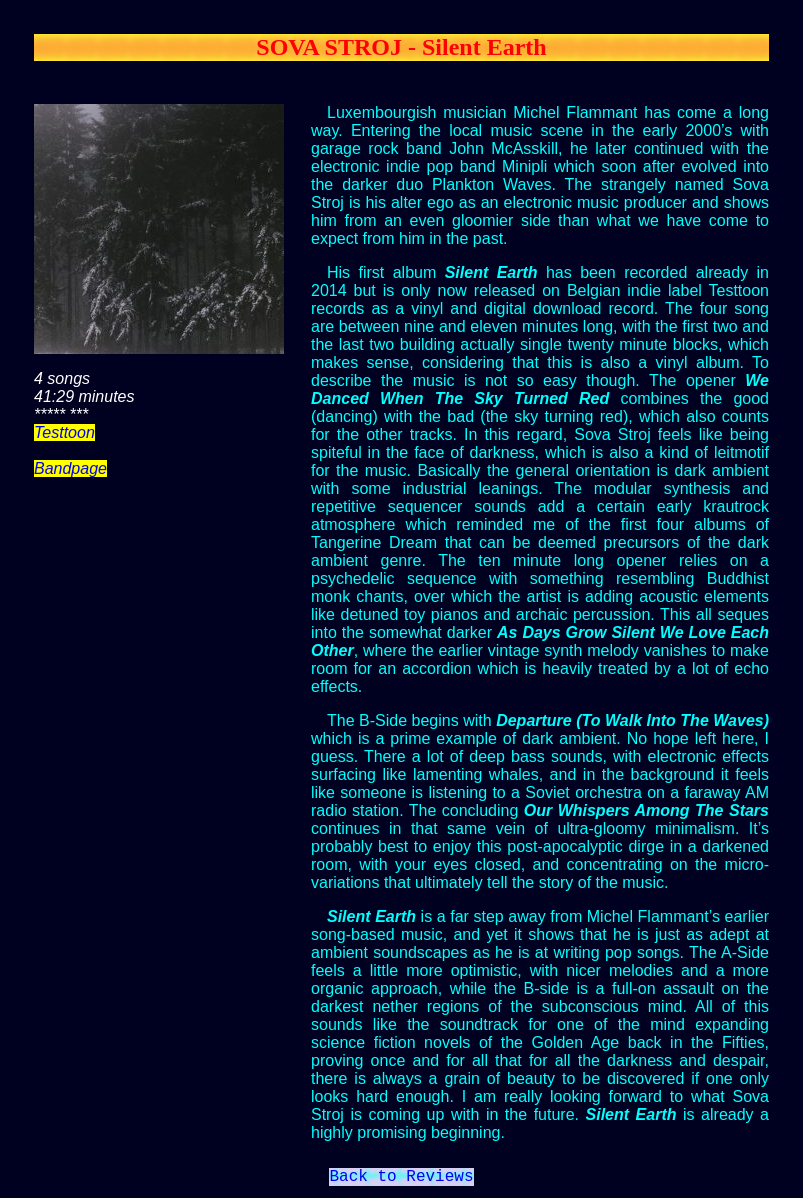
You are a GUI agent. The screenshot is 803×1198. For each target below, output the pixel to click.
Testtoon (64, 432)
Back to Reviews (401, 1179)
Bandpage (70, 468)
